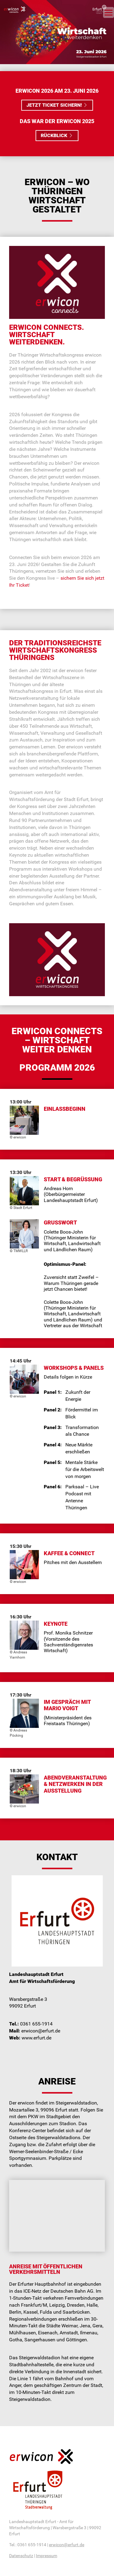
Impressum (46, 2555)
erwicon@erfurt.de (66, 2544)
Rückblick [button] (57, 135)
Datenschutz (21, 2555)
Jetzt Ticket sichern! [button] (57, 105)
